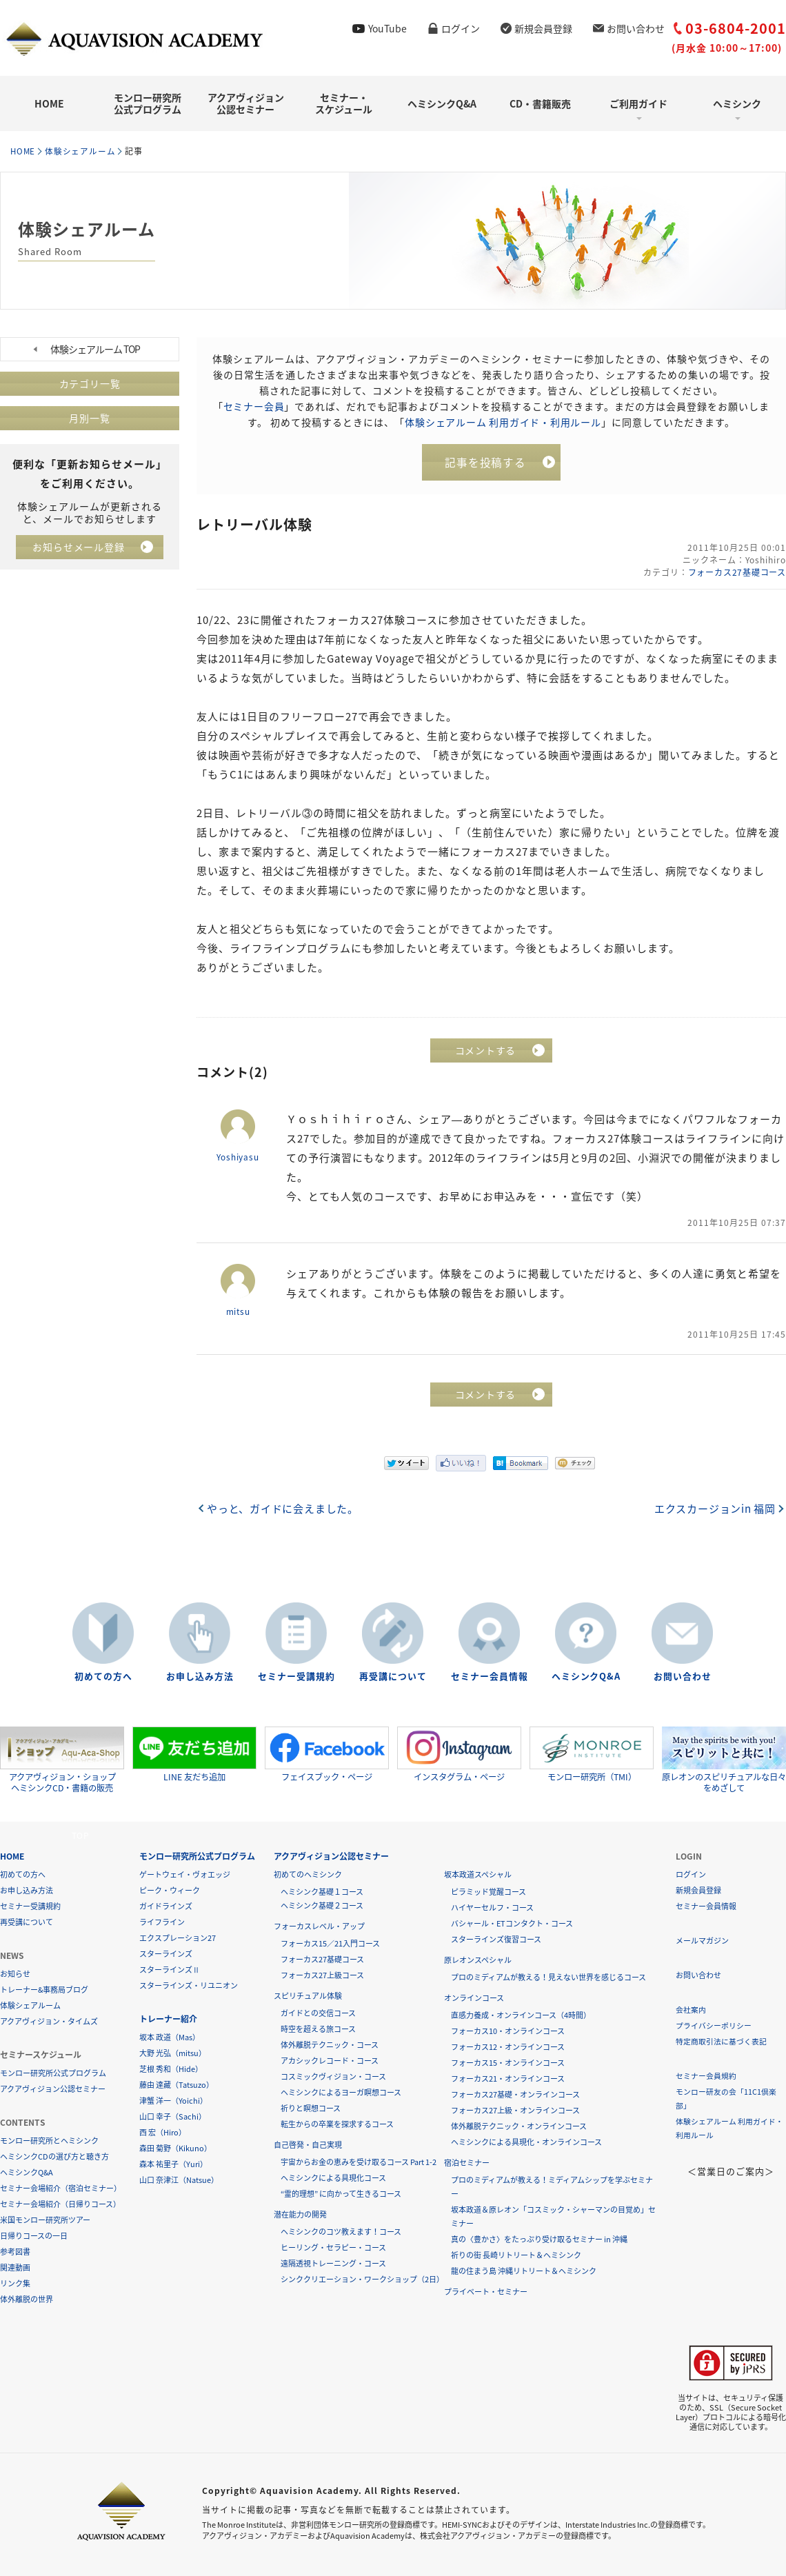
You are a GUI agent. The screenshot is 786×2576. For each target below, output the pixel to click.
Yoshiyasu (238, 1157)
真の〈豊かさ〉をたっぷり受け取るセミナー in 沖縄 (539, 2239)
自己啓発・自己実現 (308, 2145)
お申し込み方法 (200, 1676)
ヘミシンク (737, 103)
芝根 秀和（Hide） (171, 2069)
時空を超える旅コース (318, 2029)
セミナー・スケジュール (343, 103)
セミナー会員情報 (489, 1676)
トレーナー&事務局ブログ (44, 1989)
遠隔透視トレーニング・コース (333, 2263)
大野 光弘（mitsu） (172, 2053)
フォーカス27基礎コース (736, 573)
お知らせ (15, 1974)
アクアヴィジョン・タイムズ (49, 2021)
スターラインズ (165, 1954)
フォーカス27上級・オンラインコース (515, 2110)
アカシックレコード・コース (330, 2060)
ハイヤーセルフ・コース (492, 1907)
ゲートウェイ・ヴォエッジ (184, 1874)
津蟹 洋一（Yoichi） (173, 2100)
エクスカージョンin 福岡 (714, 1509)
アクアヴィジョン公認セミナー (246, 103)
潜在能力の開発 (300, 2214)
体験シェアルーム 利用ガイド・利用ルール (503, 421)
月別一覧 (89, 418)
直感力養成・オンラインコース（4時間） (521, 2015)
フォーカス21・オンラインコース (508, 2078)
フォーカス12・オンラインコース (508, 2047)
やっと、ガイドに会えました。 (284, 1509)
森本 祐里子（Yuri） (173, 2164)
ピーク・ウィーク (169, 1890)
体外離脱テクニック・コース (330, 2045)
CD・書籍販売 (540, 103)
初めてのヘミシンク (308, 1874)
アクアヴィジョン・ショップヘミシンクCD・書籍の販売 (62, 1760)
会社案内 (691, 2009)
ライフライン (162, 1922)
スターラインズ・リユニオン (188, 1985)
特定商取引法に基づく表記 (721, 2041)
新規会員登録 (543, 28)
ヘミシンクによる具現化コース (333, 2178)
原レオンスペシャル (478, 1960)
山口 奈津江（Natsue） (179, 2180)
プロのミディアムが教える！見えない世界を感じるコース (548, 1977)
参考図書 (15, 2251)
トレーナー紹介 (168, 2019)
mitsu (238, 1312)
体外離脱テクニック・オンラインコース (519, 2126)
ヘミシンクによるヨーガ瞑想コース (341, 2092)
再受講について (393, 1676)
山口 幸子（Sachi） (172, 2116)
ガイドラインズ (165, 1906)
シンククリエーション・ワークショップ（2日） (362, 2279)
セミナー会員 (254, 405)
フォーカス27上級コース (322, 1975)
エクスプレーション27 (177, 1938)
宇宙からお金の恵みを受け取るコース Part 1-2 (358, 2162)
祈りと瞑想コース (311, 2108)
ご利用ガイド (638, 103)
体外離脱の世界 (26, 2299)
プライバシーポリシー (714, 2025)
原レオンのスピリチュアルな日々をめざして (724, 1760)
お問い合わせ (636, 28)
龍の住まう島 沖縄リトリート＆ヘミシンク (523, 2271)
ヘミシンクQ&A (441, 103)
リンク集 (15, 2283)
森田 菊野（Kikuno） (175, 2148)
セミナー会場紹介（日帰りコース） (60, 2204)
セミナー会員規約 (706, 2076)
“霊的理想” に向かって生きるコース (341, 2194)
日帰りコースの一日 (34, 2236)
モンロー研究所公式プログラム (147, 103)
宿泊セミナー (467, 2163)
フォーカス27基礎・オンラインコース (515, 2094)
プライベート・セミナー (485, 2291)
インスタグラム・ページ (459, 1755)
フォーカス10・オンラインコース (508, 2031)
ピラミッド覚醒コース (488, 1892)
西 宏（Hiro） (162, 2132)
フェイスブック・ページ (327, 1755)
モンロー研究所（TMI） (592, 1755)
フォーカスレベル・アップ (319, 1926)
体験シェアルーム (83, 151)
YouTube (387, 28)
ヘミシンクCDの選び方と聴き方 (54, 2156)
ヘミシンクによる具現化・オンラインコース (526, 2142)
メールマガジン (702, 1940)
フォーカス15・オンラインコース (508, 2063)
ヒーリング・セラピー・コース (333, 2247)
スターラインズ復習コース (496, 1939)
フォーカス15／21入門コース (330, 1943)
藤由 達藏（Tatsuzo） (176, 2085)
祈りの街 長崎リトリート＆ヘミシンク (516, 2255)
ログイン (460, 28)
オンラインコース (474, 1998)
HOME (49, 103)
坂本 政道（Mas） (169, 2037)
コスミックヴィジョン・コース (333, 2076)
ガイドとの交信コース (318, 2013)
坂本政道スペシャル (478, 1874)
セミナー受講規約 (296, 1676)
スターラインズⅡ (169, 1969)
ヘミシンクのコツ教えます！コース (341, 2231)
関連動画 (15, 2267)
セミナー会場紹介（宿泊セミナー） (60, 2188)
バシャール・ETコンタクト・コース (512, 1923)
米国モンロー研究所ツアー (45, 2220)
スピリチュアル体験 (308, 1996)
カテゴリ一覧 (90, 383)
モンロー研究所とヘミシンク (49, 2140)
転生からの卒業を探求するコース (337, 2124)
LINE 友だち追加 (194, 1755)
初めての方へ (103, 1676)
